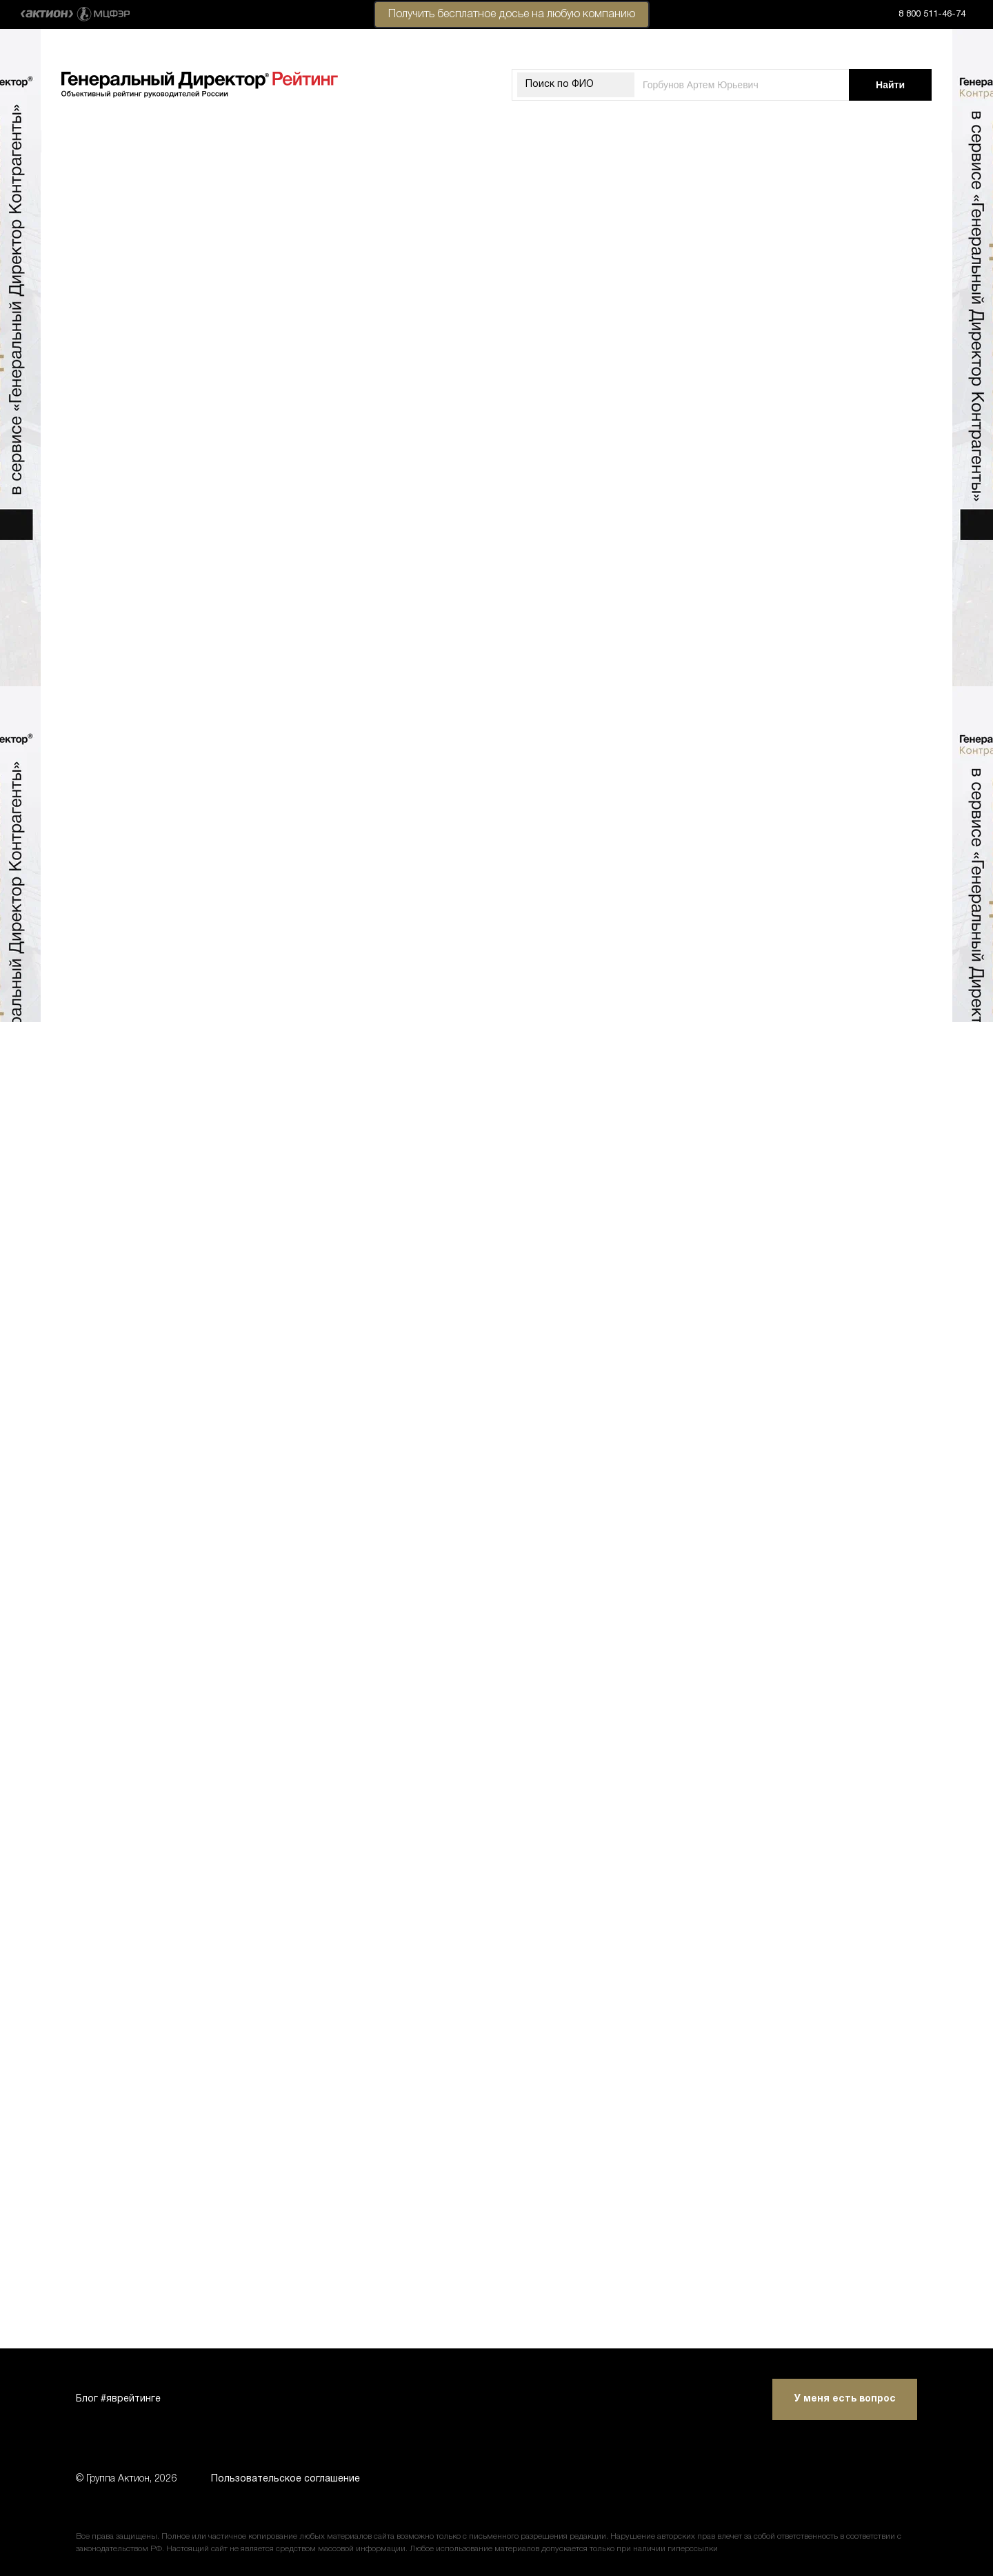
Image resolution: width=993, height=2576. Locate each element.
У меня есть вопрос (845, 2399)
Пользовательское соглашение (285, 2479)
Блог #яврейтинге (118, 2399)
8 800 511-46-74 (932, 14)
